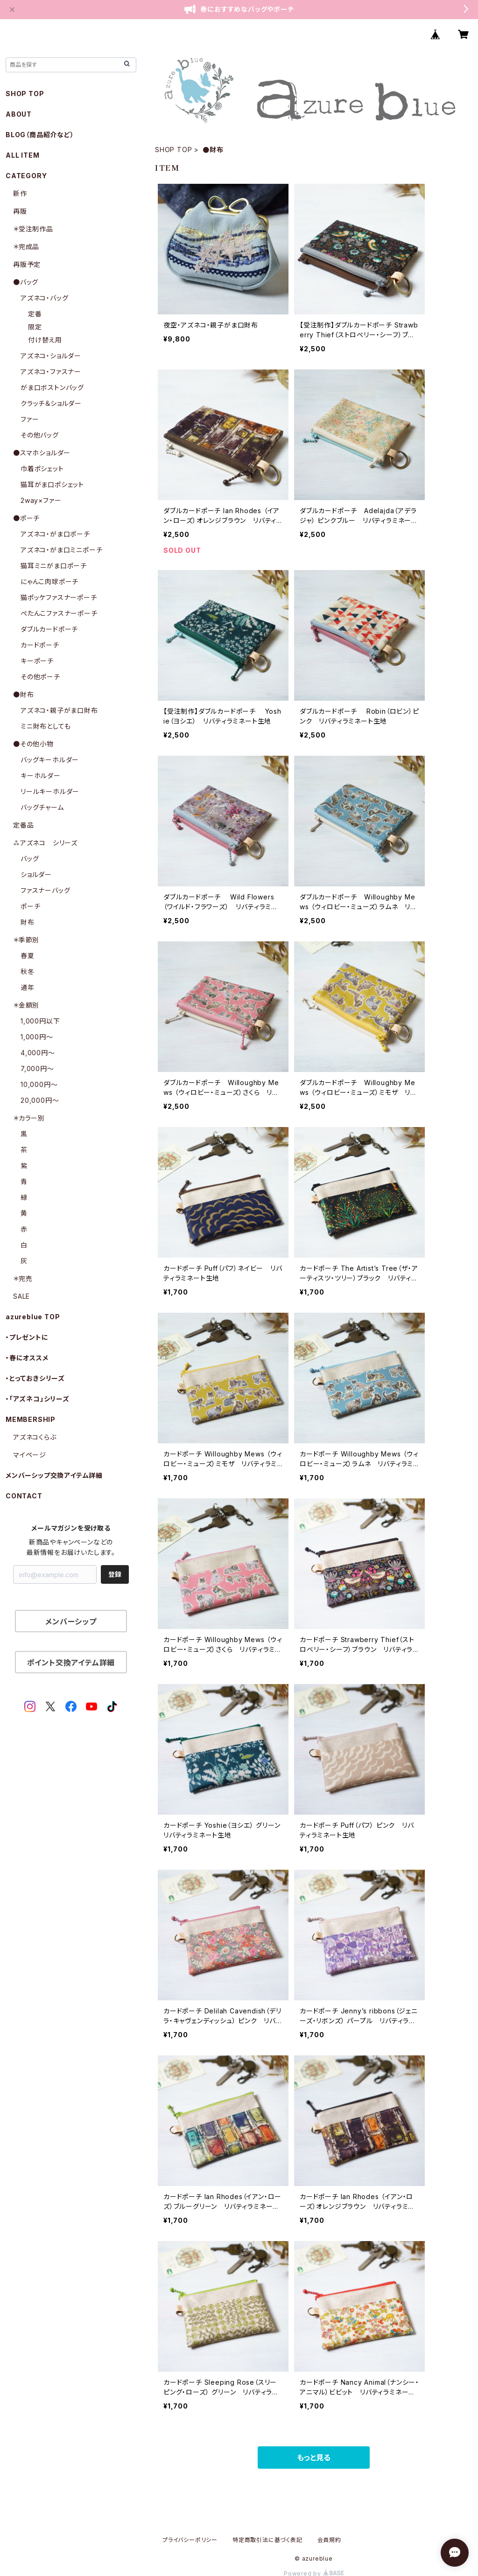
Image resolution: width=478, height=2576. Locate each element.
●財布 (23, 694)
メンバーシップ (71, 1621)
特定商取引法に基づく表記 (267, 2539)
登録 (114, 1574)
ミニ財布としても (45, 726)
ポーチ (30, 906)
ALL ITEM (22, 155)
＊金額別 (26, 1005)
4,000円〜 (38, 1053)
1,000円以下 (40, 1021)
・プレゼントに (27, 1337)
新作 (20, 193)
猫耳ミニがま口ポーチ (54, 566)
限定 (35, 327)
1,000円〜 (37, 1037)
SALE (21, 1296)
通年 (28, 987)
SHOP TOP (173, 149)
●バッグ (25, 282)
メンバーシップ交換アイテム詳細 (54, 1475)
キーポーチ (37, 661)
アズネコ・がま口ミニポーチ (61, 550)
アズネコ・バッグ (44, 298)
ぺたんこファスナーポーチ (59, 613)
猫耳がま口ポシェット (52, 484)
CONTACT (24, 1496)
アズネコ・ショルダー (51, 356)
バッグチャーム (42, 807)
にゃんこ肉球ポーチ (49, 581)
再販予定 (27, 264)
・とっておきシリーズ (35, 1378)
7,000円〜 (37, 1068)
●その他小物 (33, 744)
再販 (20, 211)
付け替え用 (45, 340)
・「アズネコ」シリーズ (38, 1399)
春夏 (28, 956)
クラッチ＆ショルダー (51, 403)
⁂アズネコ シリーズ (45, 843)
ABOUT (19, 114)
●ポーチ (26, 518)
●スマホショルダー (41, 453)
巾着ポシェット (42, 469)
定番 (35, 314)
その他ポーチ (40, 677)
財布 (28, 922)
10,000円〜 (39, 1084)
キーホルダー (41, 776)
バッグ (30, 859)
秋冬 (28, 971)
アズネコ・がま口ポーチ (55, 534)
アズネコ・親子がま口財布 (59, 710)
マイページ (29, 1455)
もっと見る (313, 2457)
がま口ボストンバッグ (52, 387)
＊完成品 (26, 247)
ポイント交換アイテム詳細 (71, 1662)
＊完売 (22, 1278)
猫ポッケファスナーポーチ (59, 597)
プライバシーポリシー (190, 2539)
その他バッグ (40, 435)
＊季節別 (26, 940)
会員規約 (329, 2539)
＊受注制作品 (33, 229)
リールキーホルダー (50, 791)
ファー (30, 419)
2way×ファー (41, 500)
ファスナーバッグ (45, 890)
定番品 (23, 825)
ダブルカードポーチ (49, 629)
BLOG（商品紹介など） (40, 135)
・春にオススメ (27, 1358)
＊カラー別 (29, 1118)
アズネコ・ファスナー (51, 372)
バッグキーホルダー (50, 760)
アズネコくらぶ (34, 1437)
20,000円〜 (40, 1100)
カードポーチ (40, 645)
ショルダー (36, 874)
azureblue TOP (33, 1317)
